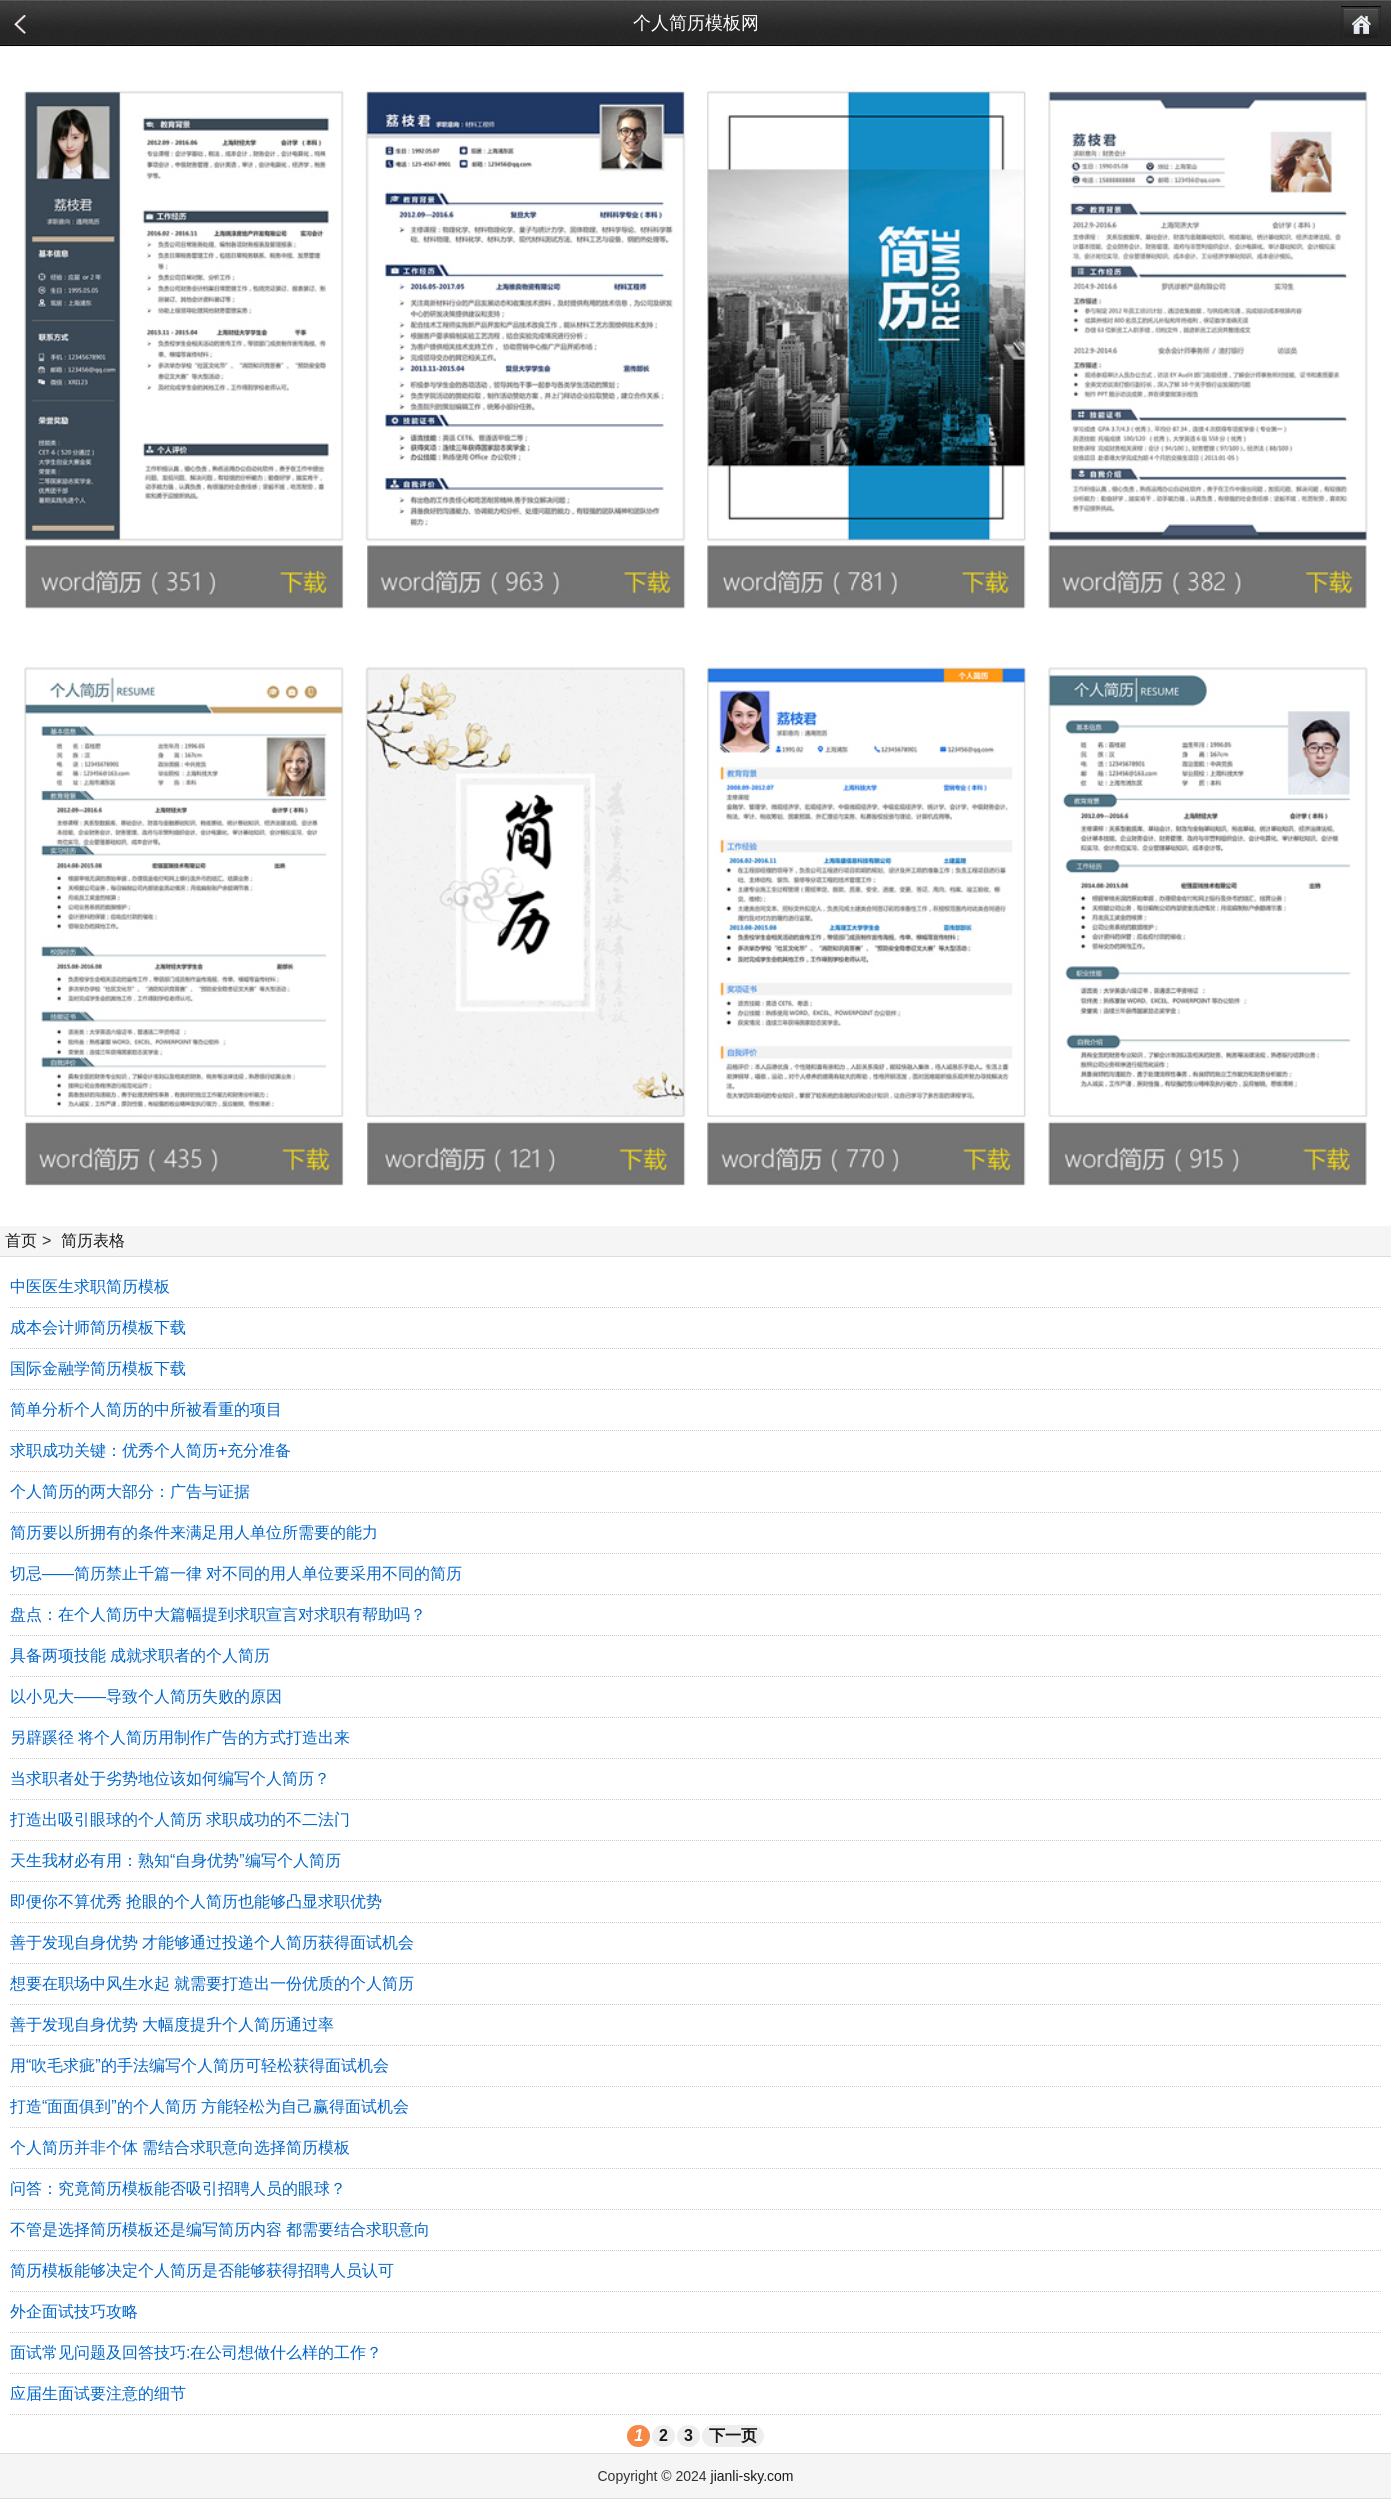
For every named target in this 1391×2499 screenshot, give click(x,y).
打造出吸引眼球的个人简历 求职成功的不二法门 (180, 1819)
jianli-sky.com (752, 2476)
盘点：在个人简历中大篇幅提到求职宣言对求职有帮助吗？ (218, 1614)
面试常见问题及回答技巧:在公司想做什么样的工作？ (196, 2352)
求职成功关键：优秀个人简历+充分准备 (150, 1450)
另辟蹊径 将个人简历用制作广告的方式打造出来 (180, 1737)
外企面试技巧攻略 (74, 2311)
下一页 (733, 2435)
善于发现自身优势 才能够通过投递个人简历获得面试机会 (212, 1942)
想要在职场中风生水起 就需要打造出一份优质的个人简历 (212, 1983)
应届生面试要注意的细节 (98, 2393)
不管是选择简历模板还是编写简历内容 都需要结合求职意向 (220, 2229)
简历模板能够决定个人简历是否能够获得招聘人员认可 (202, 2270)
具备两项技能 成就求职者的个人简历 (140, 1655)
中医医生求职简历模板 (90, 1286)
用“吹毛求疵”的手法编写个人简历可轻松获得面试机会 (199, 2065)
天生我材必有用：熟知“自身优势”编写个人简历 (175, 1860)
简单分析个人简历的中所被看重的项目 (146, 1409)
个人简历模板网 (696, 23)
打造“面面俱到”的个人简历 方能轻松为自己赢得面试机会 (209, 2106)
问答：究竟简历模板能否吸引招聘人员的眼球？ (178, 2188)
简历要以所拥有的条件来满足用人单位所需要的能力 (194, 1532)
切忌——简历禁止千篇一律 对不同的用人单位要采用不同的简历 (236, 1573)
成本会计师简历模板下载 (98, 1327)
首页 (21, 1240)
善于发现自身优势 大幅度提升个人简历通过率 (172, 2024)
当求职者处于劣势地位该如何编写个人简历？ (170, 1778)
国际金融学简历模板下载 (98, 1368)
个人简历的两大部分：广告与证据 (130, 1491)
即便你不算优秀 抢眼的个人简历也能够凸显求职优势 (196, 1901)
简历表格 (93, 1240)
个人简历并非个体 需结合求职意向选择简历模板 (180, 2147)
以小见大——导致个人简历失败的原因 (146, 1696)
